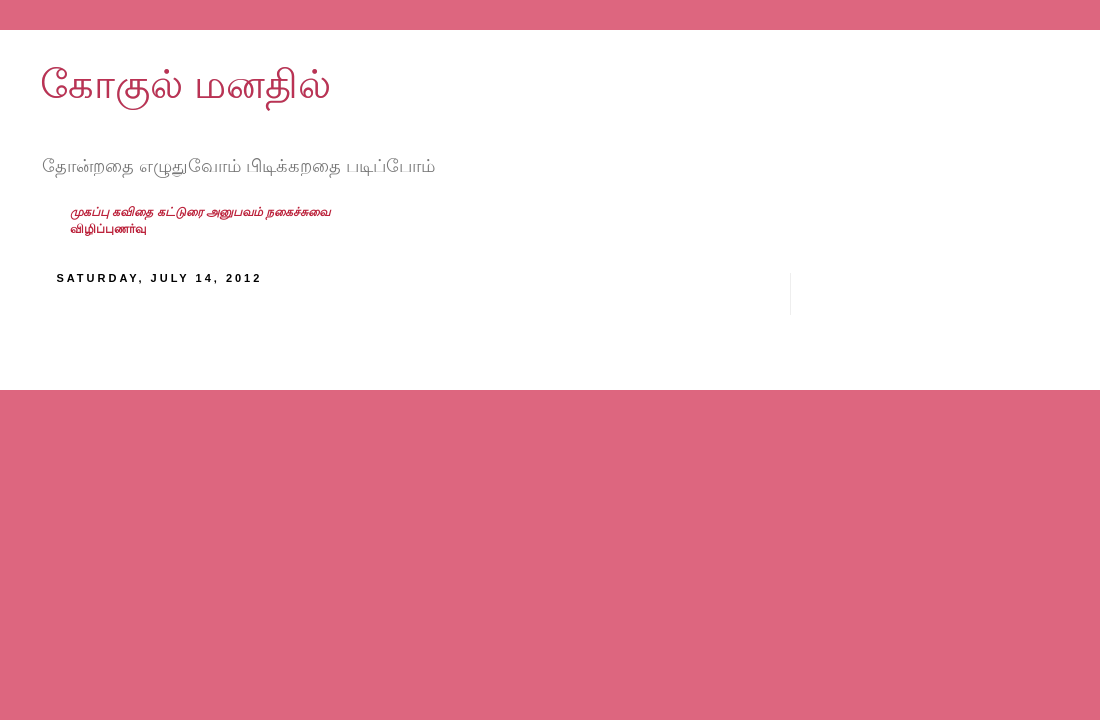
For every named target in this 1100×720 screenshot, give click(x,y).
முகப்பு (91, 212)
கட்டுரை (181, 212)
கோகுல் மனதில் (185, 84)
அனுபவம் (236, 212)
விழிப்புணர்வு (108, 229)
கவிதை (134, 212)
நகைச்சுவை (298, 212)
